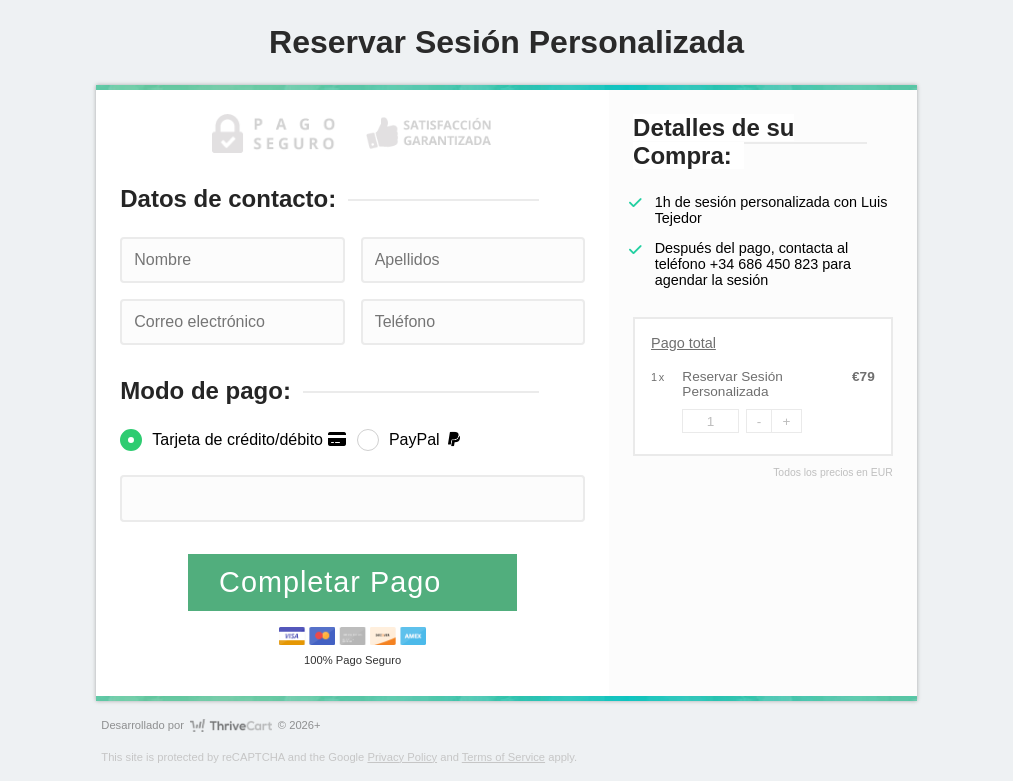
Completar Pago (334, 582)
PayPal (426, 439)
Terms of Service (503, 757)
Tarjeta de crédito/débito (249, 439)
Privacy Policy (402, 757)
